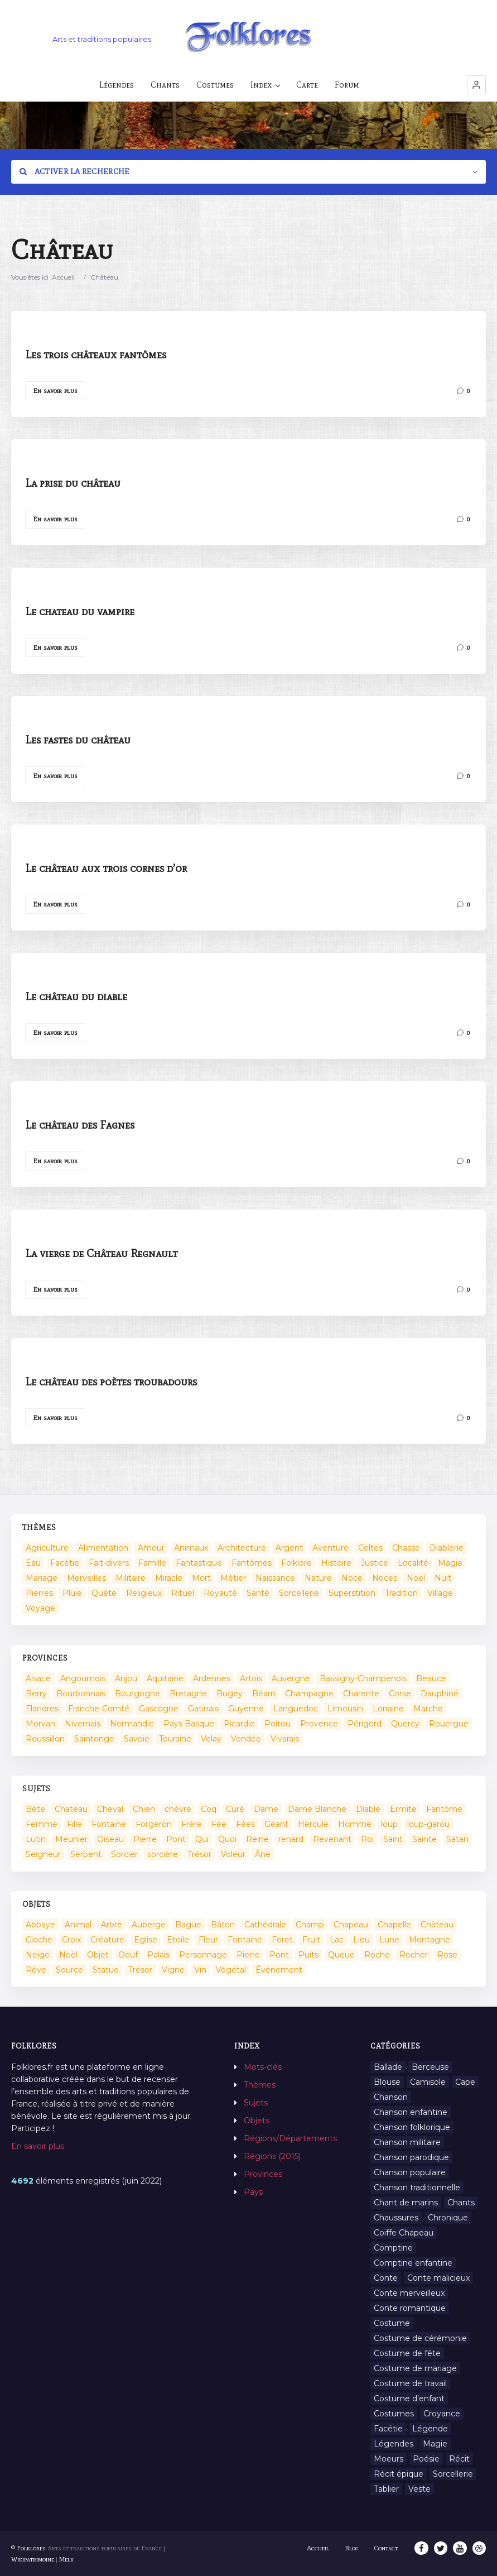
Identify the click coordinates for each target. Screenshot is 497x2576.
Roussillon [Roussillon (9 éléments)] (45, 1739)
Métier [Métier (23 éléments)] (233, 1578)
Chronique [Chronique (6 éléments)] (448, 2218)
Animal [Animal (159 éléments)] (78, 1925)
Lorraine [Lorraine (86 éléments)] (388, 1709)
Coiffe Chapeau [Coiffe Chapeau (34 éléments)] (403, 2233)
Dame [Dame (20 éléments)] (266, 1809)
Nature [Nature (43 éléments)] (318, 1578)
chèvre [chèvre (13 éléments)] (178, 1809)
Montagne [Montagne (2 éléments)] (429, 1940)
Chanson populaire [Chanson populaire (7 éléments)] (410, 2172)
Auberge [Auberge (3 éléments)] (149, 1925)
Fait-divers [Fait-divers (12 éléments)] (109, 1563)
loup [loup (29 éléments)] (389, 1824)
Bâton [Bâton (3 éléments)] (223, 1925)
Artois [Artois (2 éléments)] (251, 1678)
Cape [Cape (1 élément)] (465, 2082)
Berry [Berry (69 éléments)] (36, 1693)
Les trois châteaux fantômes (95, 354)
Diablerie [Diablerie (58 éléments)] (447, 1548)
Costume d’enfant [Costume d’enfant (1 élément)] (409, 2398)
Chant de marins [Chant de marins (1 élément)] (406, 2203)
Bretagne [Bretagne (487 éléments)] (188, 1693)
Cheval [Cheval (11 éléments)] (110, 1809)
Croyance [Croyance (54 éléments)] (441, 2414)
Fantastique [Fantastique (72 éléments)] (199, 1563)
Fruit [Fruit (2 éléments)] (311, 1940)
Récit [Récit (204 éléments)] (459, 2459)
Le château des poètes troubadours (111, 1381)
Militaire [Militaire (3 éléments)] (130, 1578)
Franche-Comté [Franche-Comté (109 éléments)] (98, 1709)
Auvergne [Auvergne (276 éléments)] (291, 1678)
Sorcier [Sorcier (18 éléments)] (124, 1854)
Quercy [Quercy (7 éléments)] (405, 1724)
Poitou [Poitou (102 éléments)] (277, 1724)
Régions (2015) (272, 2156)
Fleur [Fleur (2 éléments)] (208, 1940)
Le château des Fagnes (79, 1124)
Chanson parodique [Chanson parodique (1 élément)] (411, 2157)
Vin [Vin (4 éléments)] (200, 1970)
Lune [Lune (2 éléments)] (389, 1940)
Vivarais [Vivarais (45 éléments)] (285, 1739)
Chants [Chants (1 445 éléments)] (461, 2203)
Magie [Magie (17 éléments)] (450, 1563)
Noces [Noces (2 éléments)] (384, 1578)
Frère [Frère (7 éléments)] (191, 1824)
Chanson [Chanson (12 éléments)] (391, 2097)
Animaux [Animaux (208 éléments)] (191, 1548)
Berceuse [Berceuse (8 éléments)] (430, 2067)
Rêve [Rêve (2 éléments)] (36, 1970)
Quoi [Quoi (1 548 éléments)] (227, 1839)
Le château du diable (76, 996)
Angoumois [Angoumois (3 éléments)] (82, 1678)
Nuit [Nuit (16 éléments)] (443, 1578)
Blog (353, 2548)
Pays (253, 2192)
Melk (66, 2559)
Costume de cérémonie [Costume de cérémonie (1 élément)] (420, 2338)
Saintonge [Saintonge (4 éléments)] (94, 1739)
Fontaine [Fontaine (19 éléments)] (245, 1940)
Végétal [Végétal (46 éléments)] (231, 1970)
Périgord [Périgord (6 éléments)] (365, 1724)
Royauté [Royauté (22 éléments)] (220, 1593)
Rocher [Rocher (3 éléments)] (413, 1955)
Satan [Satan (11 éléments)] (457, 1839)
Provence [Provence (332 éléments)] (319, 1724)
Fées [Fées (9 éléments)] (245, 1824)
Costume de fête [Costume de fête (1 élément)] (407, 2353)
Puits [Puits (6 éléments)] (308, 1955)
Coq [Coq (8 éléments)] (208, 1809)
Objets (256, 2121)
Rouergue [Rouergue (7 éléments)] (449, 1724)
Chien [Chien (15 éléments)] (144, 1809)
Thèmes (260, 2085)
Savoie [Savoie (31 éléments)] (136, 1739)
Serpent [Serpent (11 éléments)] (86, 1854)
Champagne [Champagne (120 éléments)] (309, 1693)
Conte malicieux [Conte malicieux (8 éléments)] (438, 2278)
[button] (476, 84)
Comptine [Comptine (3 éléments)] (393, 2248)
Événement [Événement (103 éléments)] (278, 1970)
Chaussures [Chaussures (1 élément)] (396, 2218)
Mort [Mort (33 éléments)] (201, 1578)
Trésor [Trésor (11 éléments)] (199, 1854)
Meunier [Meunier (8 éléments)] (71, 1839)
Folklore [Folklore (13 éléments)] (296, 1563)
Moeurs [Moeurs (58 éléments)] (388, 2459)
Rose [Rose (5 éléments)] (447, 1955)
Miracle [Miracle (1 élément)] (168, 1578)
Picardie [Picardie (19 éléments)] (239, 1724)
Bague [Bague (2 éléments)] (188, 1925)
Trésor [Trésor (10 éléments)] (140, 1970)
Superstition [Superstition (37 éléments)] (352, 1593)
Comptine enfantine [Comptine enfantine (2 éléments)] (413, 2263)
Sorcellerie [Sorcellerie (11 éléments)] (453, 2474)
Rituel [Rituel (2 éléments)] (182, 1593)
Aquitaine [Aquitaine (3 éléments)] (165, 1678)
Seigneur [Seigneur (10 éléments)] (43, 1854)
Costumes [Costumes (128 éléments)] (394, 2414)
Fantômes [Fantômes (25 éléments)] (251, 1563)
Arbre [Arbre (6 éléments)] (111, 1925)
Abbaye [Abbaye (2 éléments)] (40, 1925)
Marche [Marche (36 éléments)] (428, 1709)
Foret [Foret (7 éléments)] (282, 1940)
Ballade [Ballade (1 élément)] (388, 2067)
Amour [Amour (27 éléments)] (151, 1548)
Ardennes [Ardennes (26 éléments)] (211, 1678)
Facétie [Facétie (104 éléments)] (64, 1563)
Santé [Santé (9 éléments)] (258, 1593)
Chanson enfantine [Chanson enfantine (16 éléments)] (410, 2112)
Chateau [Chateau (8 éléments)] (71, 1809)
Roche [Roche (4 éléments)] (377, 1955)
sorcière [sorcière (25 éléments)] (162, 1854)
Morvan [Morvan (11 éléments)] (40, 1724)
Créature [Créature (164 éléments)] (107, 1940)
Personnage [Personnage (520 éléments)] (203, 1955)
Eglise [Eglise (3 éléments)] (145, 1940)
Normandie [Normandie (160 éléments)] (132, 1724)
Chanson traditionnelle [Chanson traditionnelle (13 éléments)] (417, 2187)
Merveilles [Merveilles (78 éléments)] (86, 1578)
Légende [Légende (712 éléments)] (430, 2429)
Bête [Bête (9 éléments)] (35, 1809)
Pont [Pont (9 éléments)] (176, 1839)
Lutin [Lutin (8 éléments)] (36, 1839)
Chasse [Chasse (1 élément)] (406, 1548)
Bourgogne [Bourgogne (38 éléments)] (137, 1693)
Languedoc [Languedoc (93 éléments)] (295, 1709)
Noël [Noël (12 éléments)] (68, 1955)
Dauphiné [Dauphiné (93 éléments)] (440, 1693)
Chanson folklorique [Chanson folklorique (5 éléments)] (412, 2127)
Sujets (256, 2103)
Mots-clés (263, 2067)
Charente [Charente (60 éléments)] (361, 1693)
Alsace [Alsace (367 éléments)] (38, 1678)
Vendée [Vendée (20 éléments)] (246, 1739)
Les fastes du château (78, 739)
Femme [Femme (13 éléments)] (41, 1824)
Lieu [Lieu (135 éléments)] (361, 1940)
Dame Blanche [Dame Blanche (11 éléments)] (317, 1809)
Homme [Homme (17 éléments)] (354, 1824)
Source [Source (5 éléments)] (69, 1970)
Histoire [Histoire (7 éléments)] (336, 1563)
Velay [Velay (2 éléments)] (211, 1739)
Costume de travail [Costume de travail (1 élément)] (410, 2383)
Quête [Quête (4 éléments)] (104, 1593)
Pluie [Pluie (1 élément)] (72, 1593)
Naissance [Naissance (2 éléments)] (275, 1578)
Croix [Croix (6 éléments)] (71, 1940)
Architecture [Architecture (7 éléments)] (242, 1548)
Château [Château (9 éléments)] (437, 1925)
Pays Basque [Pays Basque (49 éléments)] (188, 1724)
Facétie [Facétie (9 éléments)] (388, 2429)
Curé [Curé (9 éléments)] (235, 1809)
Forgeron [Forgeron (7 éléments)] (154, 1824)
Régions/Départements (290, 2138)
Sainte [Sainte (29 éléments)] (424, 1839)
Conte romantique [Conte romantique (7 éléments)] (410, 2308)
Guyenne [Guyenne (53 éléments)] (246, 1709)
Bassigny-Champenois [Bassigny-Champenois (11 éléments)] (363, 1678)
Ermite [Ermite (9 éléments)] (403, 1809)
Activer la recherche (75, 171)
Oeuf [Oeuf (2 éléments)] (128, 1955)
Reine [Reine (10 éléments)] (257, 1839)
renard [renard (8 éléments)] (290, 1839)
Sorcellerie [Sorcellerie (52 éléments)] (299, 1593)
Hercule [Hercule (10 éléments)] (313, 1824)
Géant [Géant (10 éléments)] (276, 1824)
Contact (387, 2548)
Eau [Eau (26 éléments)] (33, 1563)
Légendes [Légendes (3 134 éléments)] (393, 2444)
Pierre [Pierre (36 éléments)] (145, 1839)
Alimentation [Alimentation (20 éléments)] (103, 1548)
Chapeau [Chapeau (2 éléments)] (351, 1925)
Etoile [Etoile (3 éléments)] (178, 1940)
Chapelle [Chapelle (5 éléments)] (394, 1925)
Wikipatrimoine (32, 2559)
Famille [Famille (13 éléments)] (152, 1563)
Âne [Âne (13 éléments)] (263, 1854)
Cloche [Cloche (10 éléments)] (39, 1940)
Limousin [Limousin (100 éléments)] (345, 1709)
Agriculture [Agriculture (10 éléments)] (47, 1548)
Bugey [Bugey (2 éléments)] (229, 1693)
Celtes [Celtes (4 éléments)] (370, 1548)
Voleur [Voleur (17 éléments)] (233, 1854)
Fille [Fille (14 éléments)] (74, 1824)
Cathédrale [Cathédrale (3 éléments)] (265, 1925)
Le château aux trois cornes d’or (106, 868)
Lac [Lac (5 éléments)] (337, 1940)
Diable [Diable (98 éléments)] (368, 1809)
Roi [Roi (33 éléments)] (367, 1839)
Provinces (263, 2174)
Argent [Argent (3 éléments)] (289, 1548)
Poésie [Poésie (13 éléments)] (426, 2459)
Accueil (63, 277)
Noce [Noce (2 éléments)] (352, 1578)
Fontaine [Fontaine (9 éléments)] (108, 1824)
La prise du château (72, 483)
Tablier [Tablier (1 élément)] (386, 2489)
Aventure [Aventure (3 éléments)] (330, 1548)
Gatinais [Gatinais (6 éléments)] (203, 1709)
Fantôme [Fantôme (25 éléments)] (444, 1809)
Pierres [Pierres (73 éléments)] (39, 1593)
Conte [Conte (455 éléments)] (386, 2278)
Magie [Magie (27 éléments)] (435, 2444)
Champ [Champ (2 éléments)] (310, 1925)
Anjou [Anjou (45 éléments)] (126, 1678)
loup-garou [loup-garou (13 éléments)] (428, 1824)
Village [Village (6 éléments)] (440, 1593)
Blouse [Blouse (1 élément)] (387, 2082)
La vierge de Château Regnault (101, 1253)
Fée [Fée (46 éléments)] (218, 1824)
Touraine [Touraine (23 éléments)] (175, 1739)
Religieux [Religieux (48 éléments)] (144, 1593)
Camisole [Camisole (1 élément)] (428, 2082)
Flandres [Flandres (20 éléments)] (42, 1709)
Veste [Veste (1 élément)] (419, 2489)
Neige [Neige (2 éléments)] (38, 1955)
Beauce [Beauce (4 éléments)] (431, 1678)
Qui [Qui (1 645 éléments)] (202, 1839)
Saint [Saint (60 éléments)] (393, 1839)
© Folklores (28, 2548)
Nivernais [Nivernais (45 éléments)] (82, 1724)
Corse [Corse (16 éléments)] (400, 1693)
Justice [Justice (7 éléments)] (374, 1563)
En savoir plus (55, 391)
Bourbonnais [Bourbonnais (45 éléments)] (80, 1693)
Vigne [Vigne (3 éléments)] (173, 1970)
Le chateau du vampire (79, 611)
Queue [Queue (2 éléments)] (341, 1955)
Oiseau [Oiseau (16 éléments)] (110, 1839)
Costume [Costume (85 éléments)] (392, 2323)
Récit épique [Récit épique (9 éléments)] (398, 2474)
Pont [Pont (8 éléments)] (279, 1955)
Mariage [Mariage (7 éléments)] (41, 1578)
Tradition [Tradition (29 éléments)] (401, 1593)
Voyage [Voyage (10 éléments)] (40, 1608)
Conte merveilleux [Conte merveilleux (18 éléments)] (409, 2293)
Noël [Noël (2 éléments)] (416, 1578)
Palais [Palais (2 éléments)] (158, 1955)
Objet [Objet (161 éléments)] (98, 1955)
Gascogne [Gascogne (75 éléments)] (158, 1709)
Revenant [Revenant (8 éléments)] (332, 1839)
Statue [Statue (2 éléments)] (106, 1970)
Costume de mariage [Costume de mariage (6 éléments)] (415, 2368)
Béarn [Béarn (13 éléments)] (264, 1693)
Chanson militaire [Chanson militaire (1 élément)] (407, 2142)
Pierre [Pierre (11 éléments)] (248, 1955)
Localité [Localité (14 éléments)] (413, 1563)
